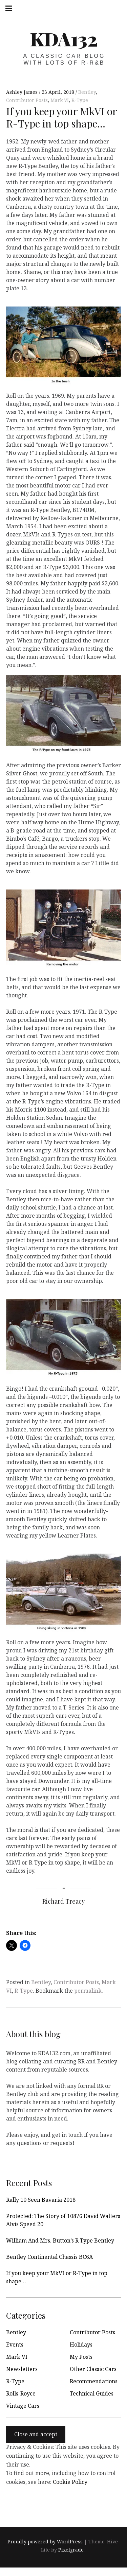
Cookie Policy (70, 2482)
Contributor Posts (27, 100)
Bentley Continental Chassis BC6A (49, 2257)
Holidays (81, 2344)
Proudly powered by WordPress (45, 2542)
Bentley (87, 92)
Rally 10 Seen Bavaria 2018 (41, 2199)
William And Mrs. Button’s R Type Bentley (60, 2240)
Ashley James (22, 92)
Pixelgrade (71, 2550)
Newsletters (22, 2369)
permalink (88, 1990)
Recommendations (94, 2381)
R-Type (79, 100)
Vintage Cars (22, 2405)
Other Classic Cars (93, 2369)
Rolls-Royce (21, 2393)
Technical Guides (91, 2393)
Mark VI (59, 100)
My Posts (81, 2356)
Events (14, 2344)
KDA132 (64, 39)
